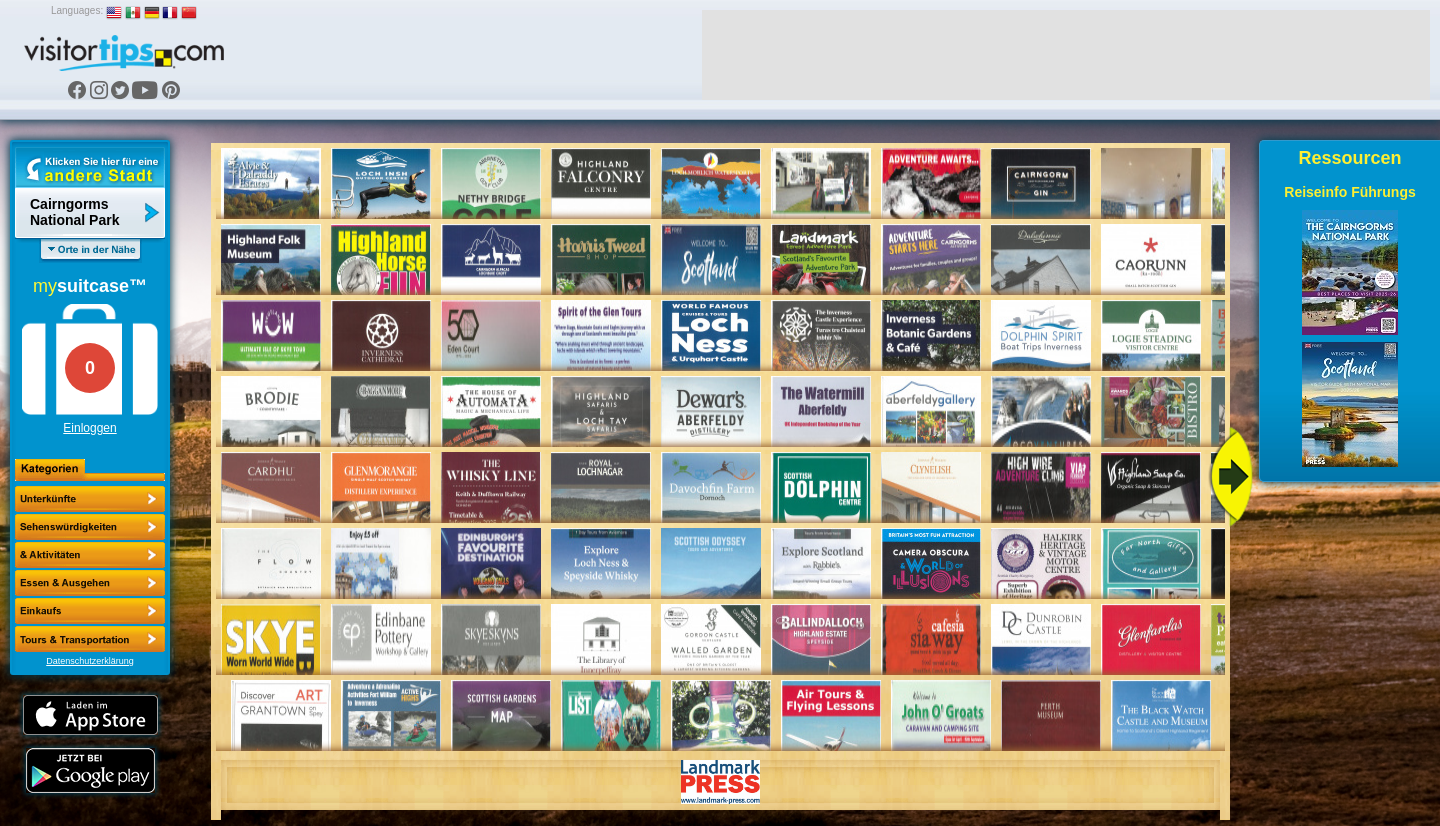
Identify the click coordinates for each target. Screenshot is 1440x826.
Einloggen (89, 428)
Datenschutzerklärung (90, 661)
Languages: (77, 10)
